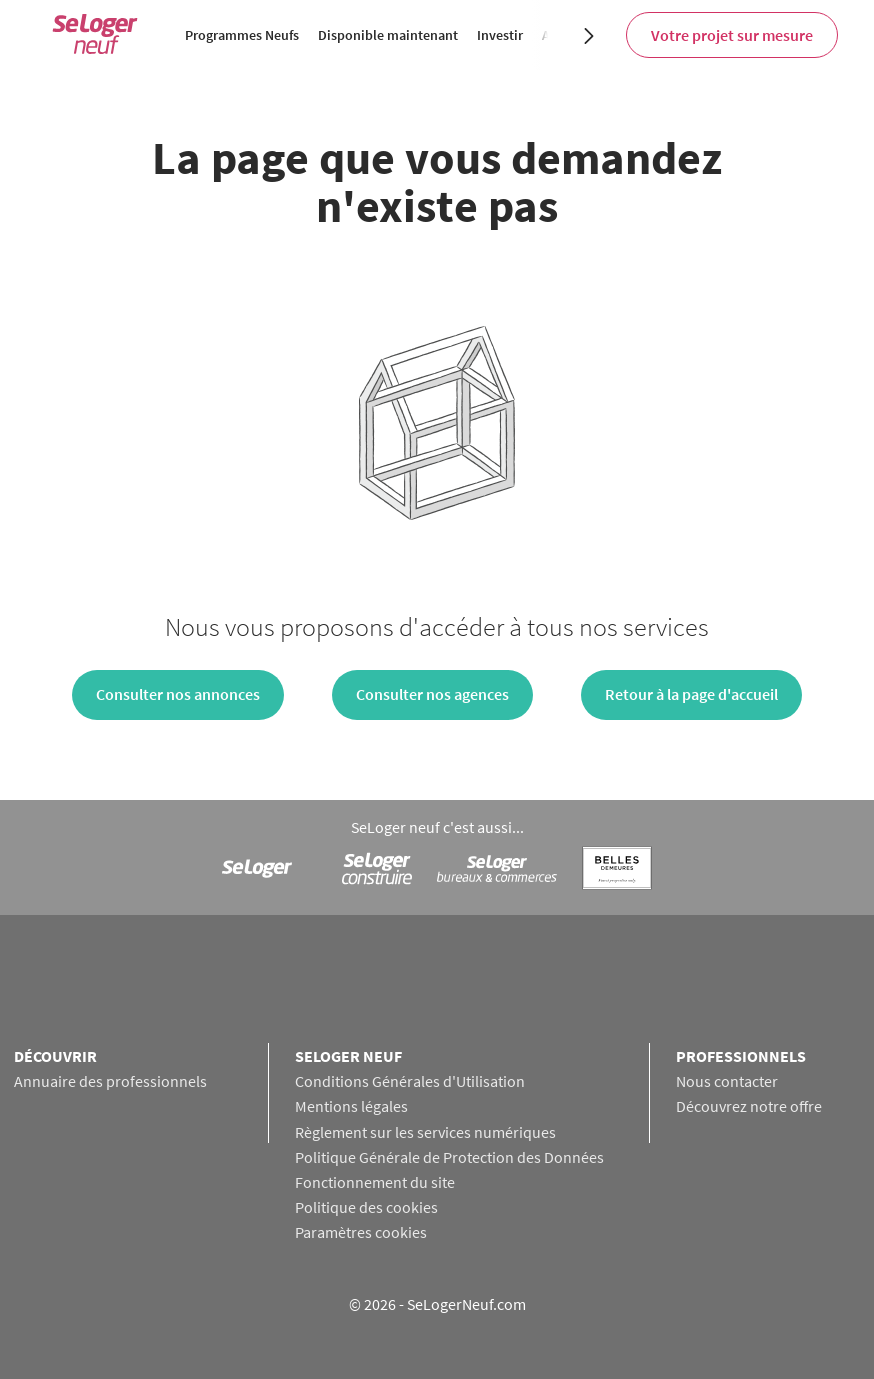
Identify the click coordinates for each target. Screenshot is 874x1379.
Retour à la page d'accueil (691, 694)
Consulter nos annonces (178, 694)
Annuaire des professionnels (110, 1081)
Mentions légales (351, 1106)
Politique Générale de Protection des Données (449, 1157)
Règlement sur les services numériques (425, 1132)
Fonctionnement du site (375, 1182)
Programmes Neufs (242, 35)
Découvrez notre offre (749, 1106)
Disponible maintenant (388, 35)
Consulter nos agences (432, 694)
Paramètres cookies (361, 1232)
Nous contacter (727, 1081)
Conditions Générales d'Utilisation (410, 1081)
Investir (500, 35)
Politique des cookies (366, 1207)
